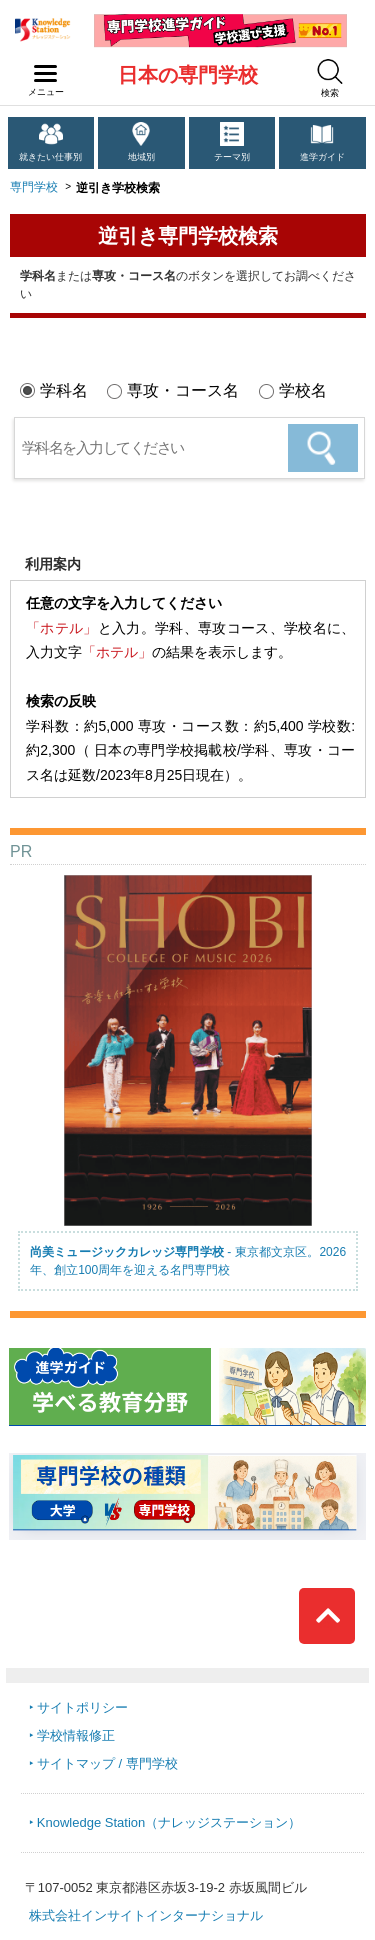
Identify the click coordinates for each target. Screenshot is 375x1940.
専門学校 (34, 187)
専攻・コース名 (183, 391)
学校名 (303, 391)
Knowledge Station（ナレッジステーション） (169, 1822)
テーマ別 (232, 157)
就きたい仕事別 (50, 157)
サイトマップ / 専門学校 (107, 1763)
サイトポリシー (82, 1707)
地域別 (141, 157)
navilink (41, 68)
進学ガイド (322, 157)
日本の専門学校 (188, 75)
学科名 (64, 391)
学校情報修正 (76, 1735)
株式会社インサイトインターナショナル (146, 1915)
